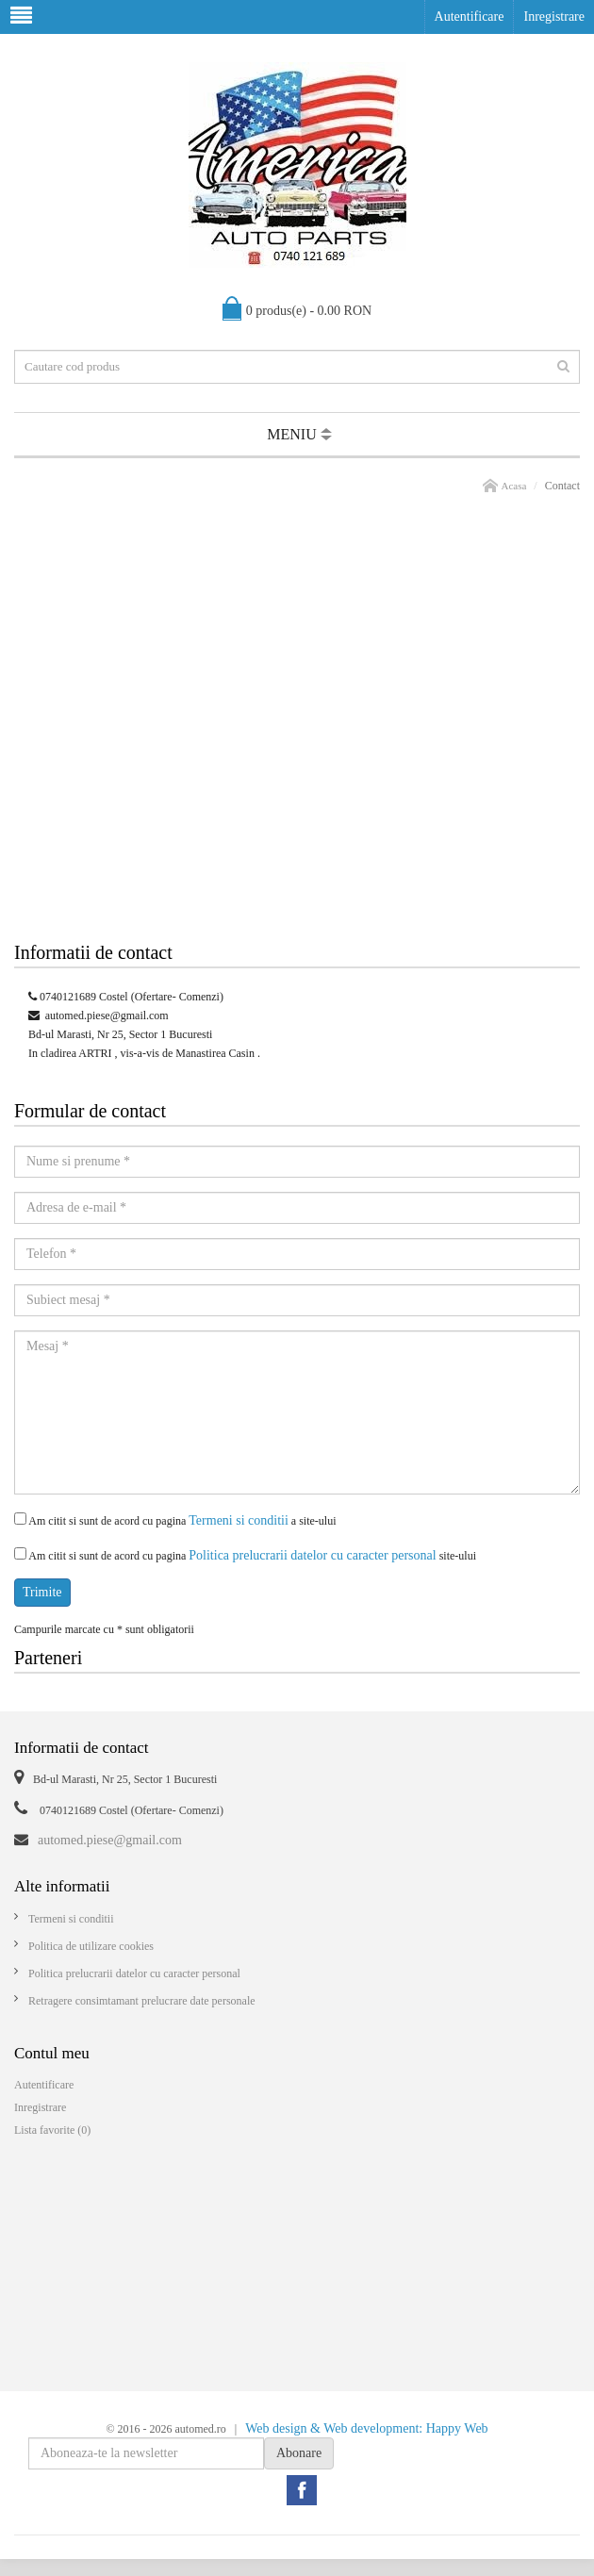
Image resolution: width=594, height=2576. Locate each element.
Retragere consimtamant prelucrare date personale (142, 2000)
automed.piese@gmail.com (107, 1015)
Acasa (513, 485)
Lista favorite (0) (52, 2130)
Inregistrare (554, 16)
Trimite (42, 1592)
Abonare (299, 2453)
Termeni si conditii (239, 1520)
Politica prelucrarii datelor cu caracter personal (312, 1555)
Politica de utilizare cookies (91, 1946)
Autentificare (469, 16)
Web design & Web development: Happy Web (366, 2428)
